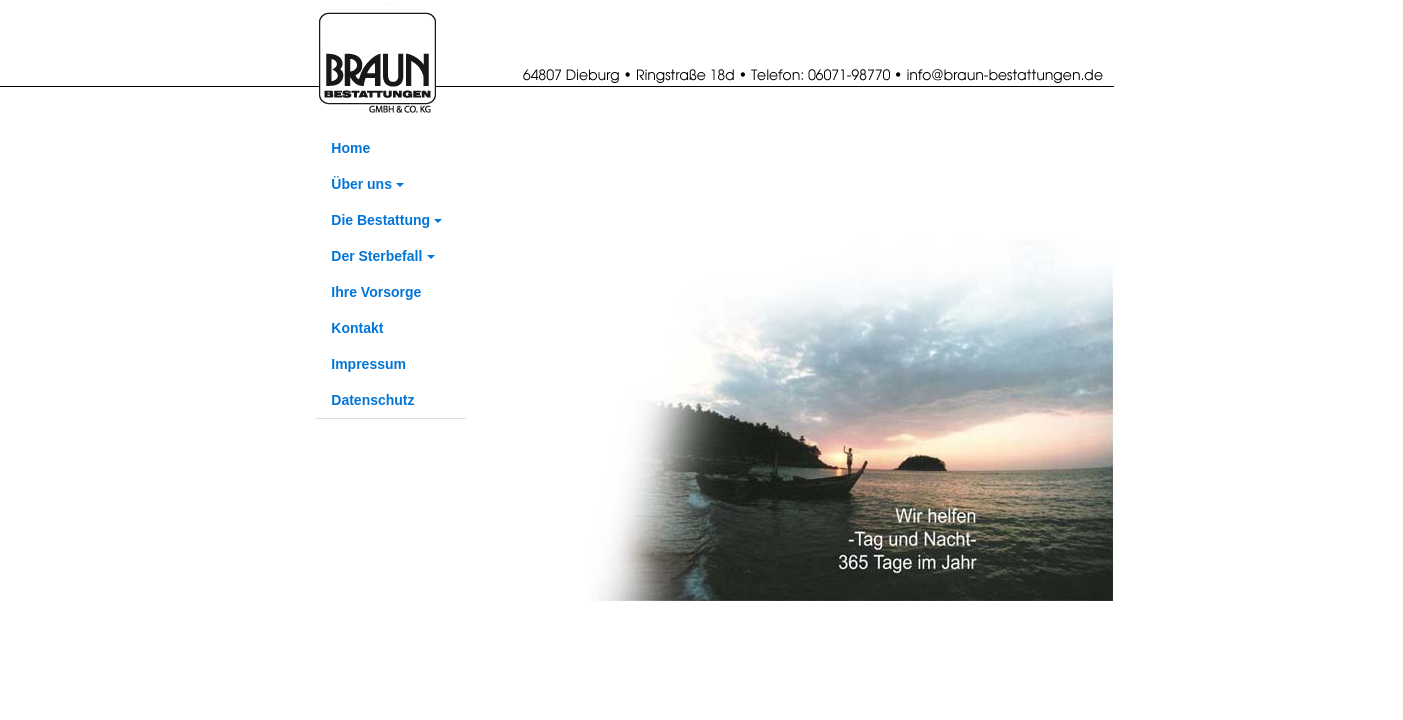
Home (350, 148)
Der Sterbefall (376, 256)
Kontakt (357, 328)
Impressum (368, 364)
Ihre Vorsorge (376, 292)
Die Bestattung (380, 220)
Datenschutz (372, 400)
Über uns (361, 184)
